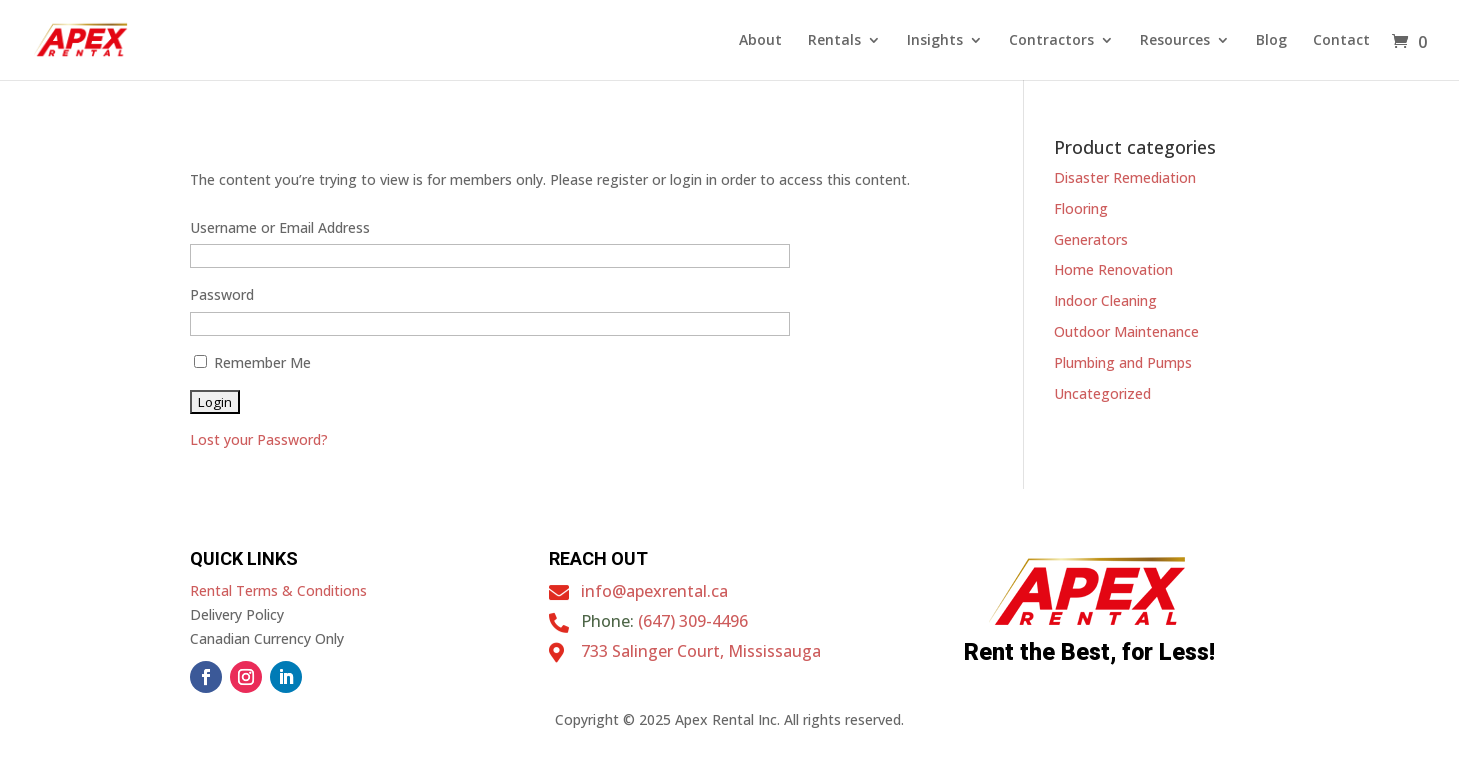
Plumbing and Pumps (1123, 362)
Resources (1175, 41)
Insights (935, 41)
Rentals (834, 41)
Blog (1271, 41)
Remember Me (252, 362)
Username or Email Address (280, 227)
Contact (1341, 41)
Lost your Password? (259, 439)
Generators (1091, 239)
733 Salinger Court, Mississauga (701, 651)
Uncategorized (1102, 393)
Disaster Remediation (1125, 177)
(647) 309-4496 (693, 621)
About (760, 41)
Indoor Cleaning (1105, 300)
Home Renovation (1113, 269)
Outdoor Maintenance (1126, 331)
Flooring (1081, 208)
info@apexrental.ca (654, 591)
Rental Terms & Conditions (278, 590)
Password (222, 294)
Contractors (1051, 41)
